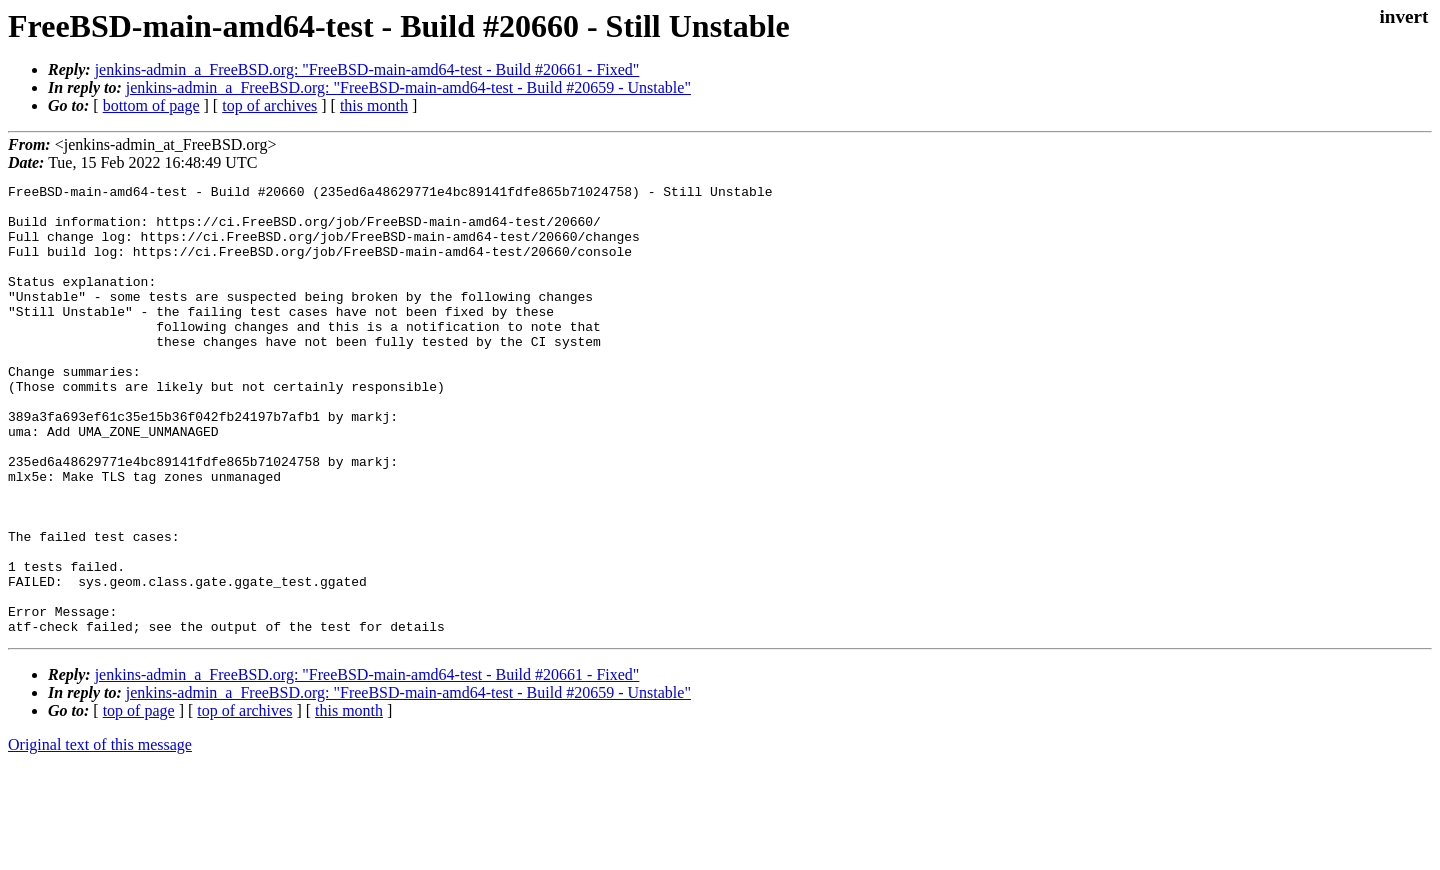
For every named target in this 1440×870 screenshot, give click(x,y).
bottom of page (151, 105)
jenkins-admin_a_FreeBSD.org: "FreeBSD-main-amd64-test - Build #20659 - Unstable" (408, 87)
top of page (139, 800)
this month (374, 105)
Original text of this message (100, 834)
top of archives (269, 105)
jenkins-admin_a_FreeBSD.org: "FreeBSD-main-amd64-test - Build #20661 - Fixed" (367, 69)
